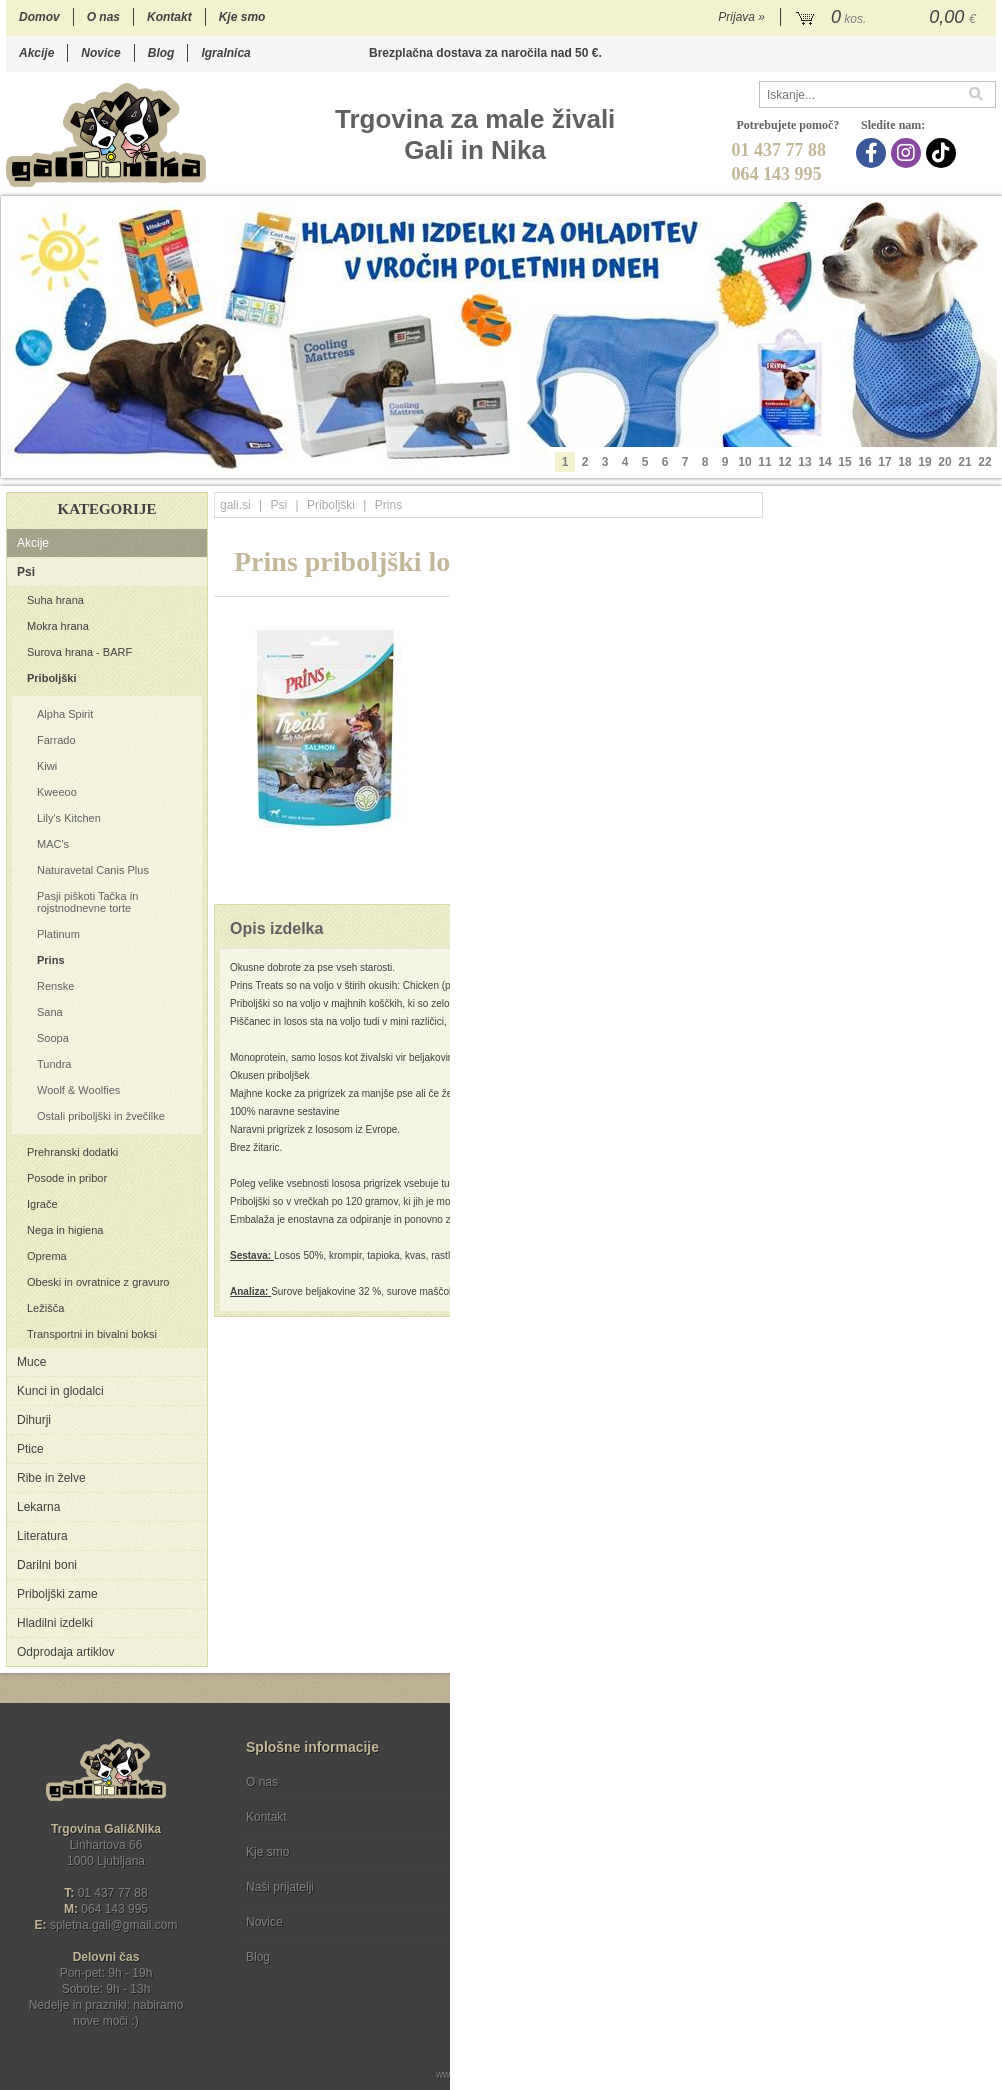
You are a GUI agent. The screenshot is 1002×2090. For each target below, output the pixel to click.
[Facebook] (873, 153)
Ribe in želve (51, 1478)
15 (844, 462)
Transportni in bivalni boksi (92, 1334)
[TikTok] (943, 153)
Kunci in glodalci (60, 1391)
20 (944, 462)
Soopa (53, 1038)
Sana (50, 1012)
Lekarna (38, 1507)
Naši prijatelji (280, 1887)
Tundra (54, 1064)
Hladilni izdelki (55, 1623)
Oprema (47, 1256)
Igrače (42, 1204)
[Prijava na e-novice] (977, 1799)
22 (984, 462)
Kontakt (169, 17)
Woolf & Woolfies (78, 1090)
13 (804, 462)
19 (924, 462)
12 (784, 462)
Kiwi (47, 766)
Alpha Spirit (65, 714)
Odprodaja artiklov (65, 1652)
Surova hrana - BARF (79, 652)
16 (864, 462)
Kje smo (242, 17)
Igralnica (225, 53)
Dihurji (34, 1420)
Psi (26, 572)
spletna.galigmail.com (114, 1925)
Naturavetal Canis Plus (93, 870)
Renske (55, 986)
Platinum (58, 934)
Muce (31, 1362)
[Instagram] (908, 153)
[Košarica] (888, 18)
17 (884, 462)
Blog (161, 53)
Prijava (741, 17)
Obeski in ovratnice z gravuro (98, 1282)
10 (744, 462)
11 (764, 462)
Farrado (56, 740)
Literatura (42, 1536)
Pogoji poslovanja (533, 1782)
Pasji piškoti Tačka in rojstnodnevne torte (87, 902)
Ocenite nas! (543, 1949)
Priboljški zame (57, 1594)
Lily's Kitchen (69, 818)
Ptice (30, 1449)
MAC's (53, 844)
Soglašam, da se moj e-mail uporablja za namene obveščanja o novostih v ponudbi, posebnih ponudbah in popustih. (861, 1863)
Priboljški (52, 678)
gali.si (235, 505)
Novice (100, 53)
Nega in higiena (65, 1230)
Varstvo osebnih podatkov (554, 1817)
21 (964, 462)
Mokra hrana (58, 626)
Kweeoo (57, 792)
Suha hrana (55, 600)
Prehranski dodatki (72, 1152)
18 (904, 462)
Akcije (36, 53)
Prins (51, 960)
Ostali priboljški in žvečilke (101, 1116)
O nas (103, 17)
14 (824, 462)
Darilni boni (47, 1565)
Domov (39, 17)
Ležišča (45, 1308)
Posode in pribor (67, 1178)
